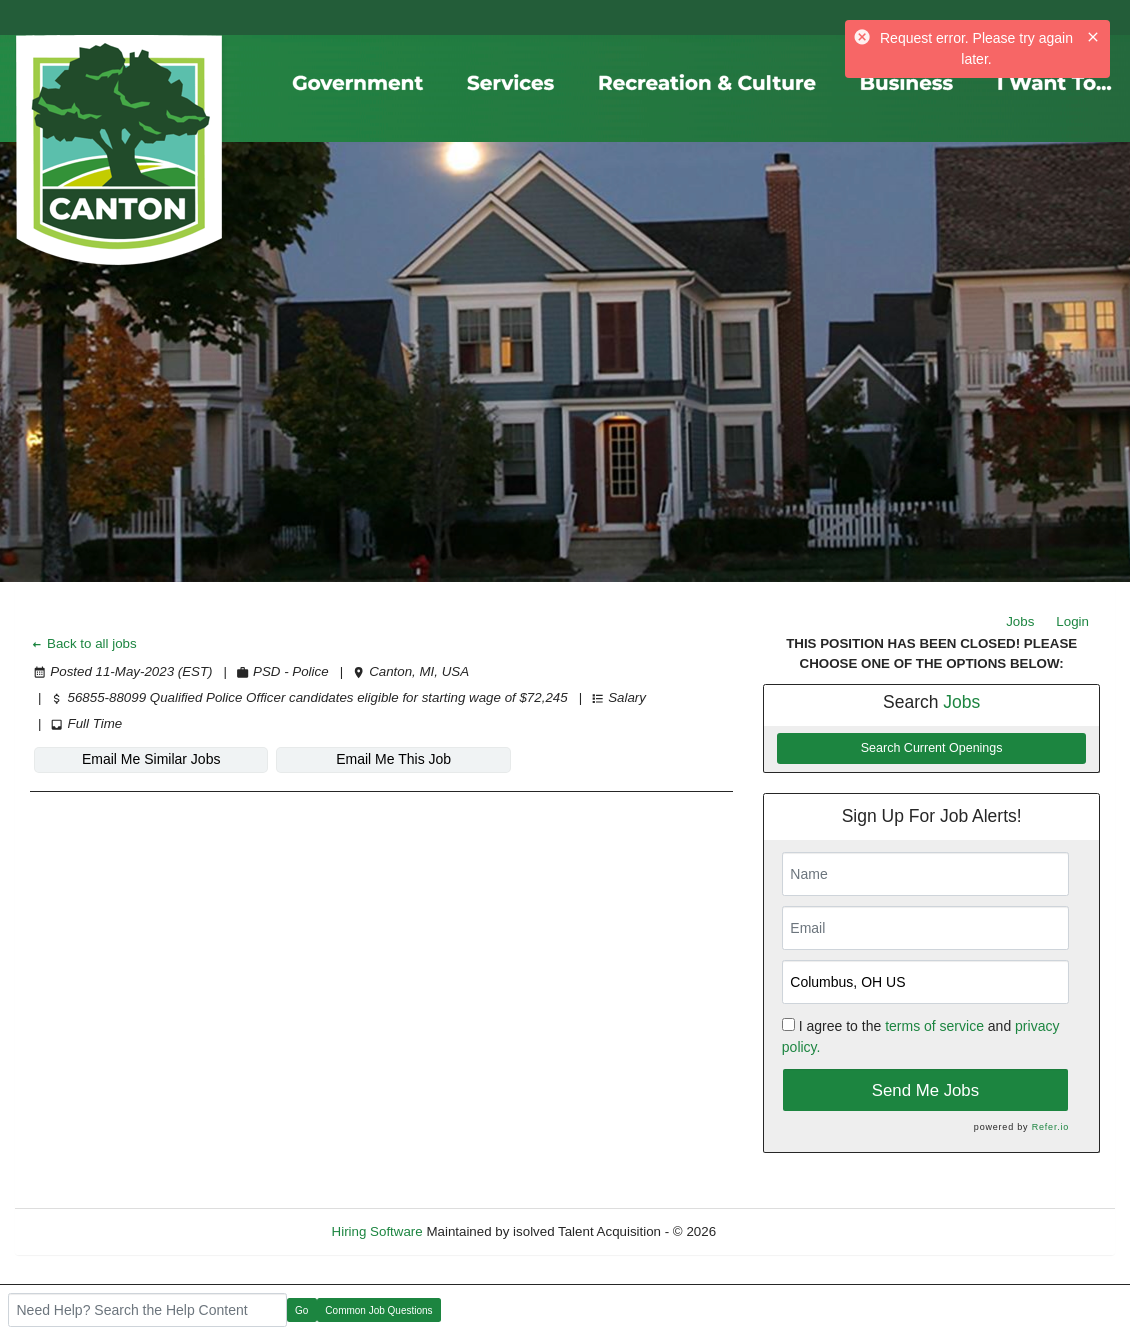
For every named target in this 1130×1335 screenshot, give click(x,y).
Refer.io (1050, 1127)
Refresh (775, 1231)
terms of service (934, 1026)
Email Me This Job (393, 759)
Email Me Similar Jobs (151, 759)
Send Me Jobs (925, 1090)
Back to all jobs (83, 643)
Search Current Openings (932, 748)
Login (1072, 621)
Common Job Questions (378, 1310)
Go (301, 1310)
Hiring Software (377, 1231)
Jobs (1020, 621)
